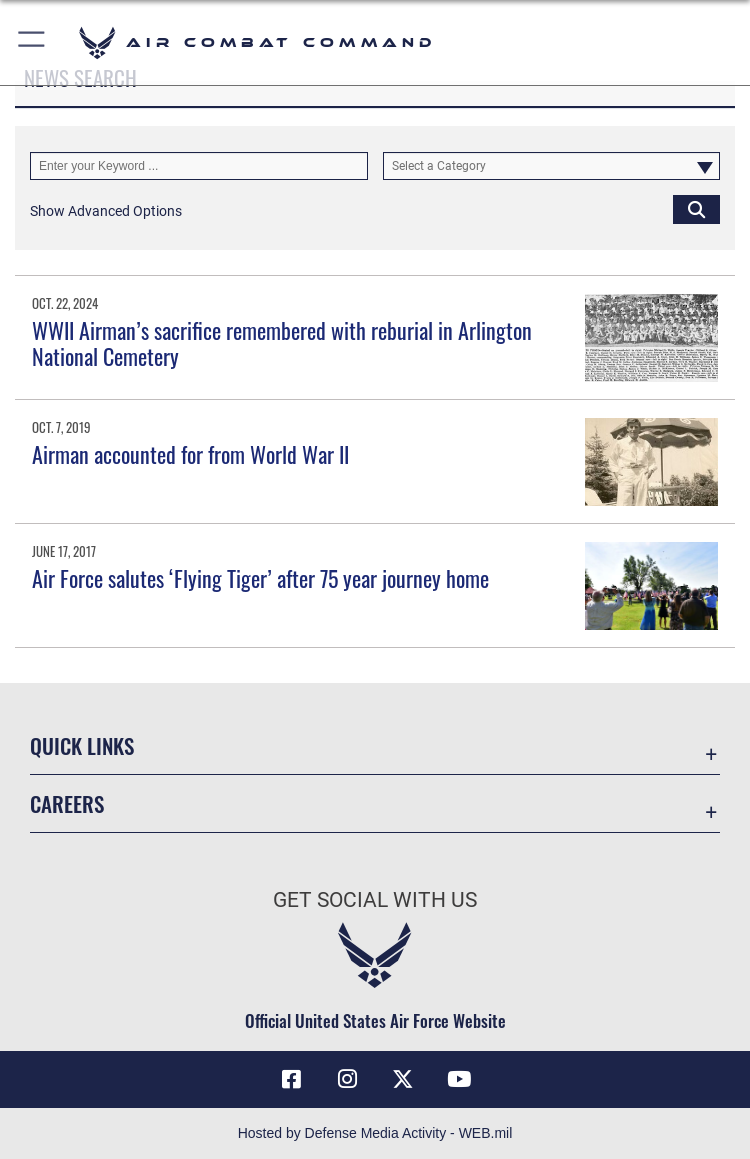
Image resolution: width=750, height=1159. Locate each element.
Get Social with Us (375, 900)
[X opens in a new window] (403, 1079)
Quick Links (82, 745)
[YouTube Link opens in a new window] (459, 1079)
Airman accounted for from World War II (190, 454)
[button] (32, 42)
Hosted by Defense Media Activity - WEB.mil (375, 1133)
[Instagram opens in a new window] (347, 1079)
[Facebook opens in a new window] (291, 1079)
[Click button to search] (696, 209)
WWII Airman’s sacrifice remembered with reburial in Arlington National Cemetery (282, 343)
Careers (67, 803)
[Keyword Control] (199, 166)
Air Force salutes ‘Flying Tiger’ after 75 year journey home (260, 578)
